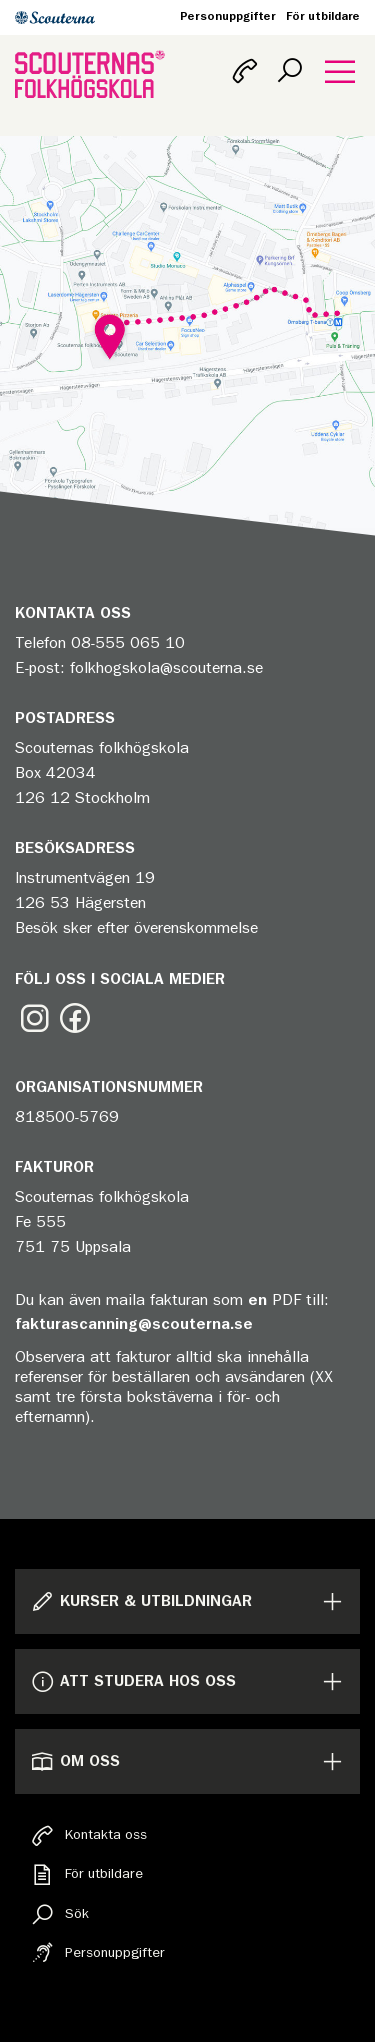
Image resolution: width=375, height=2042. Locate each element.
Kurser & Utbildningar (141, 1601)
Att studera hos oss (133, 1681)
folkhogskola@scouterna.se (166, 668)
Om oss (75, 1761)
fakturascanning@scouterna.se (134, 1324)
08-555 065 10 (128, 643)
